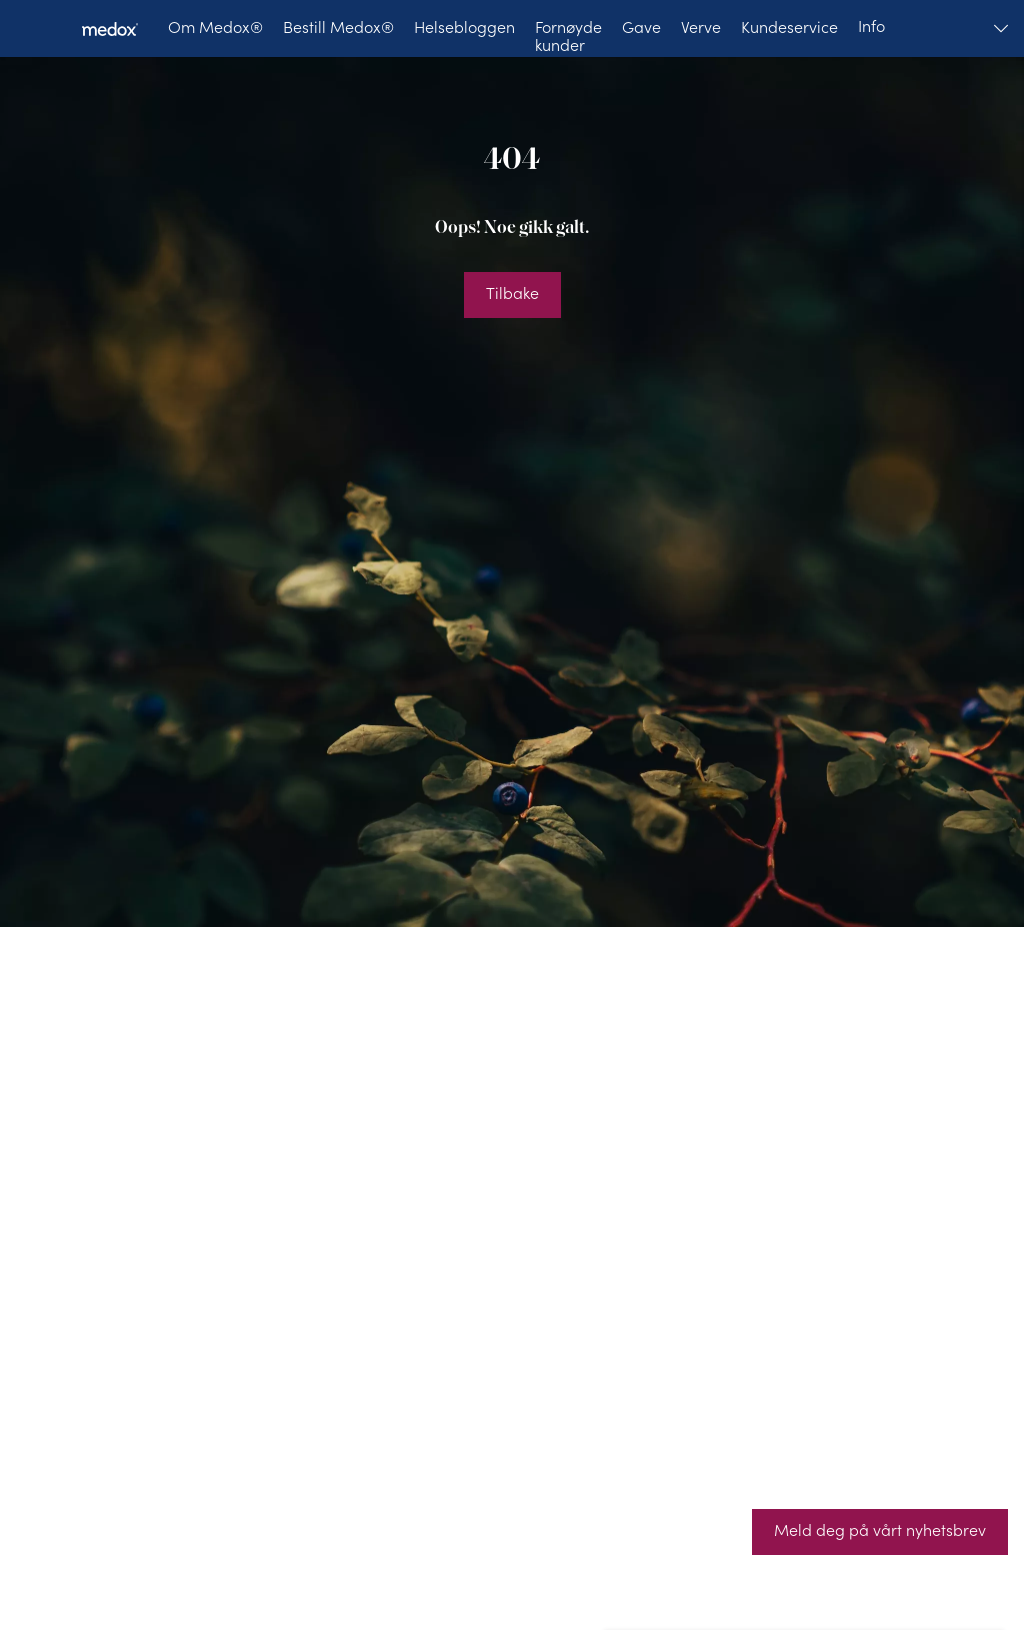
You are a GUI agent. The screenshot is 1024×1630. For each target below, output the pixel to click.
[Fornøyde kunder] (568, 28)
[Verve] (701, 28)
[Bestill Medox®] (338, 28)
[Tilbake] (512, 295)
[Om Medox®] (215, 28)
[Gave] (641, 28)
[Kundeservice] (789, 28)
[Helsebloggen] (464, 28)
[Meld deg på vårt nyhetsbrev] (880, 1532)
